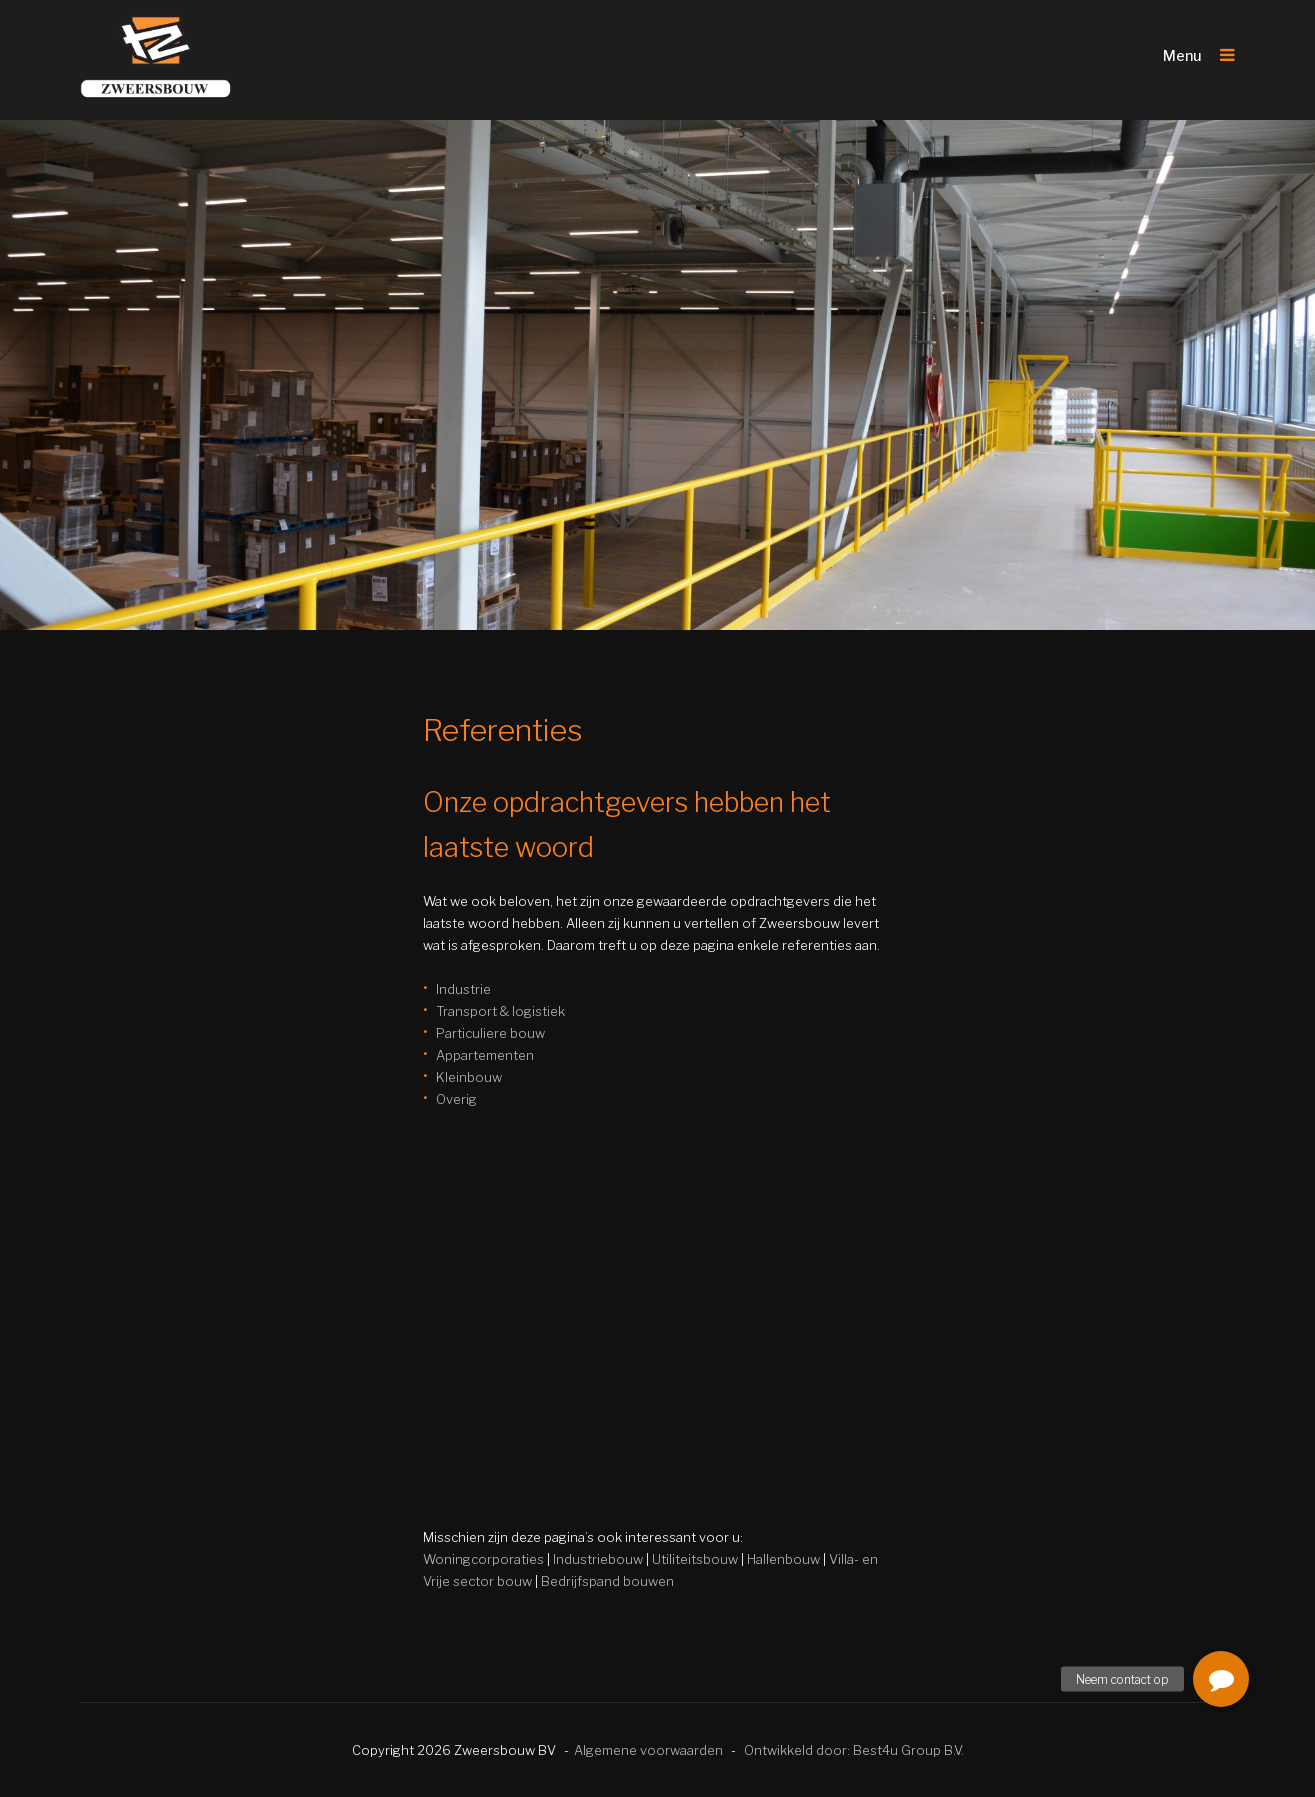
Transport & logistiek (500, 1011)
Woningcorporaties (483, 1559)
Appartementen (485, 1055)
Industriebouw (598, 1559)
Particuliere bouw (490, 1033)
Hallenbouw (783, 1559)
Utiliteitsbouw (695, 1559)
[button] (1221, 1679)
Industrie (463, 989)
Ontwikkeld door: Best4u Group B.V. (854, 1750)
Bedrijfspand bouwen (607, 1581)
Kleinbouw (469, 1077)
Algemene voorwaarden (648, 1750)
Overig (456, 1099)
